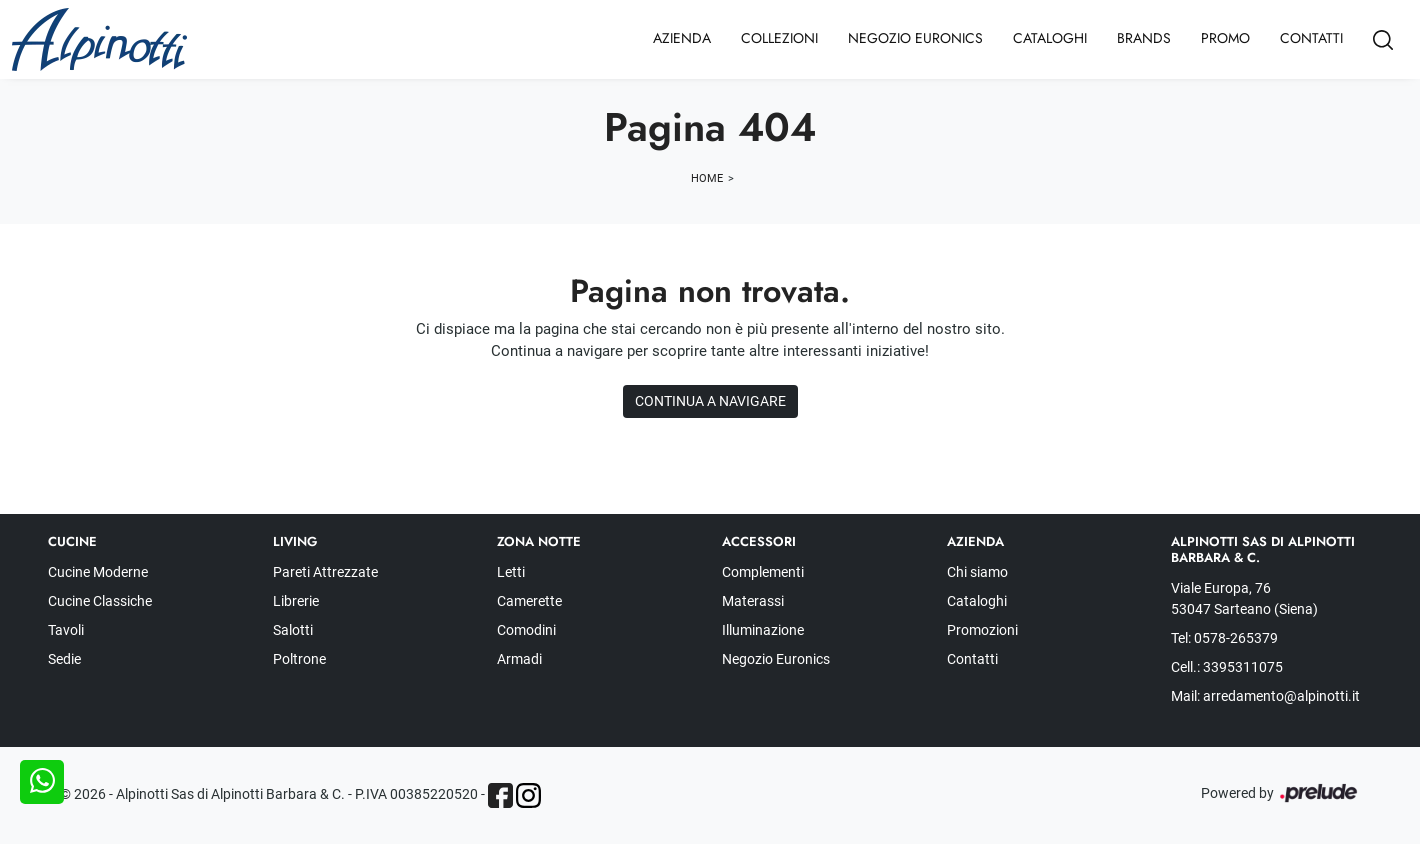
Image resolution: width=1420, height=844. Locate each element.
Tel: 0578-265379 (1224, 638)
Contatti (1311, 38)
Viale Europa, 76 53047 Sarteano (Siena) (1244, 598)
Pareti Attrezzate (325, 572)
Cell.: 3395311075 (1227, 667)
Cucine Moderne (98, 572)
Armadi (519, 659)
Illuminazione (763, 630)
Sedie (64, 659)
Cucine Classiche (100, 601)
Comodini (526, 630)
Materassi (753, 601)
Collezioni (779, 38)
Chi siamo (977, 572)
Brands (1144, 38)
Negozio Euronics (915, 38)
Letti (511, 572)
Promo (1225, 38)
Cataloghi (1050, 38)
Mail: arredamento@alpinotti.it (1265, 696)
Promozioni (982, 630)
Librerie (296, 601)
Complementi (763, 572)
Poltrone (299, 659)
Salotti (293, 630)
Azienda (682, 38)
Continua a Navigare (710, 401)
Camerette (529, 601)
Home (707, 178)
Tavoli (66, 630)
